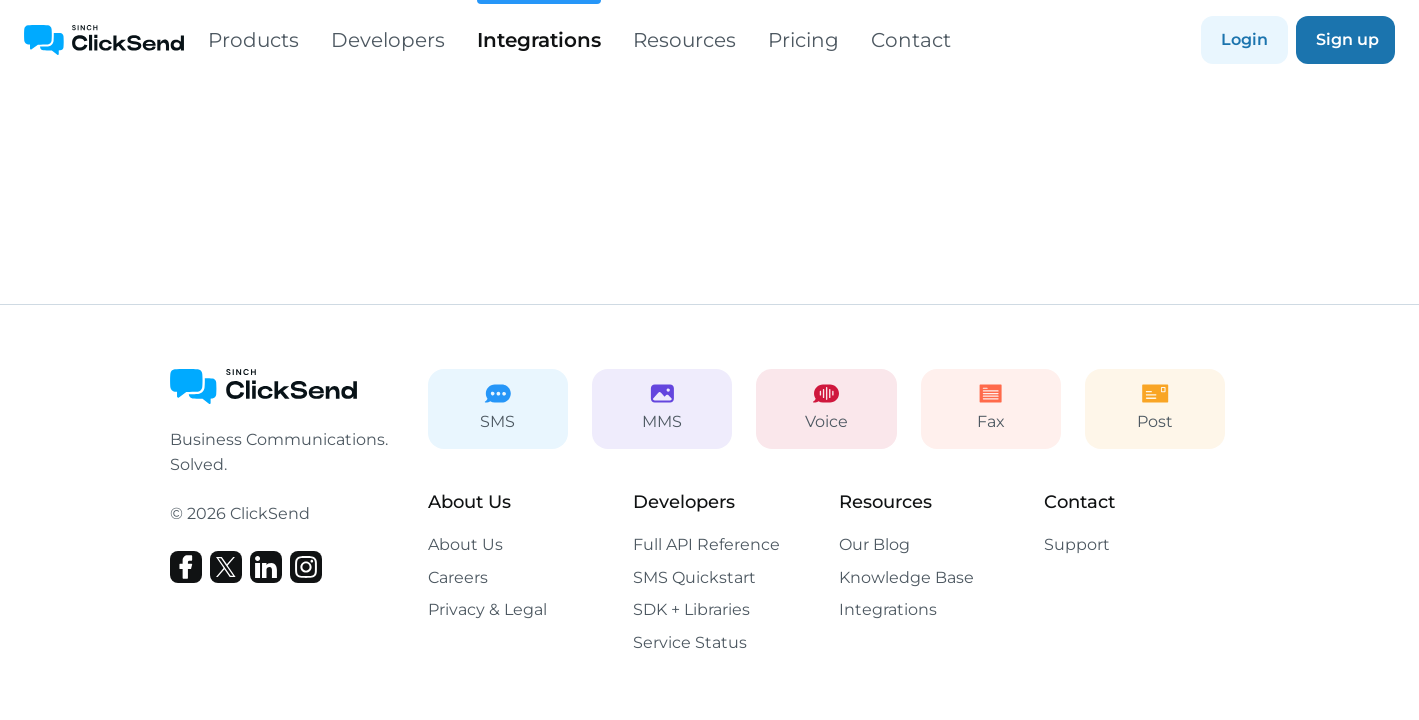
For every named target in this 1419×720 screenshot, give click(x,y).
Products (253, 40)
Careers (458, 577)
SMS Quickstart (694, 577)
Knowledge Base (906, 577)
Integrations (539, 26)
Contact (911, 40)
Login (1244, 39)
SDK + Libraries (691, 609)
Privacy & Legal (487, 609)
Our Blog (874, 544)
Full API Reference (706, 544)
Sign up (1347, 39)
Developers (388, 40)
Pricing (803, 40)
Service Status (690, 642)
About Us (465, 544)
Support (1077, 544)
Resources (684, 40)
